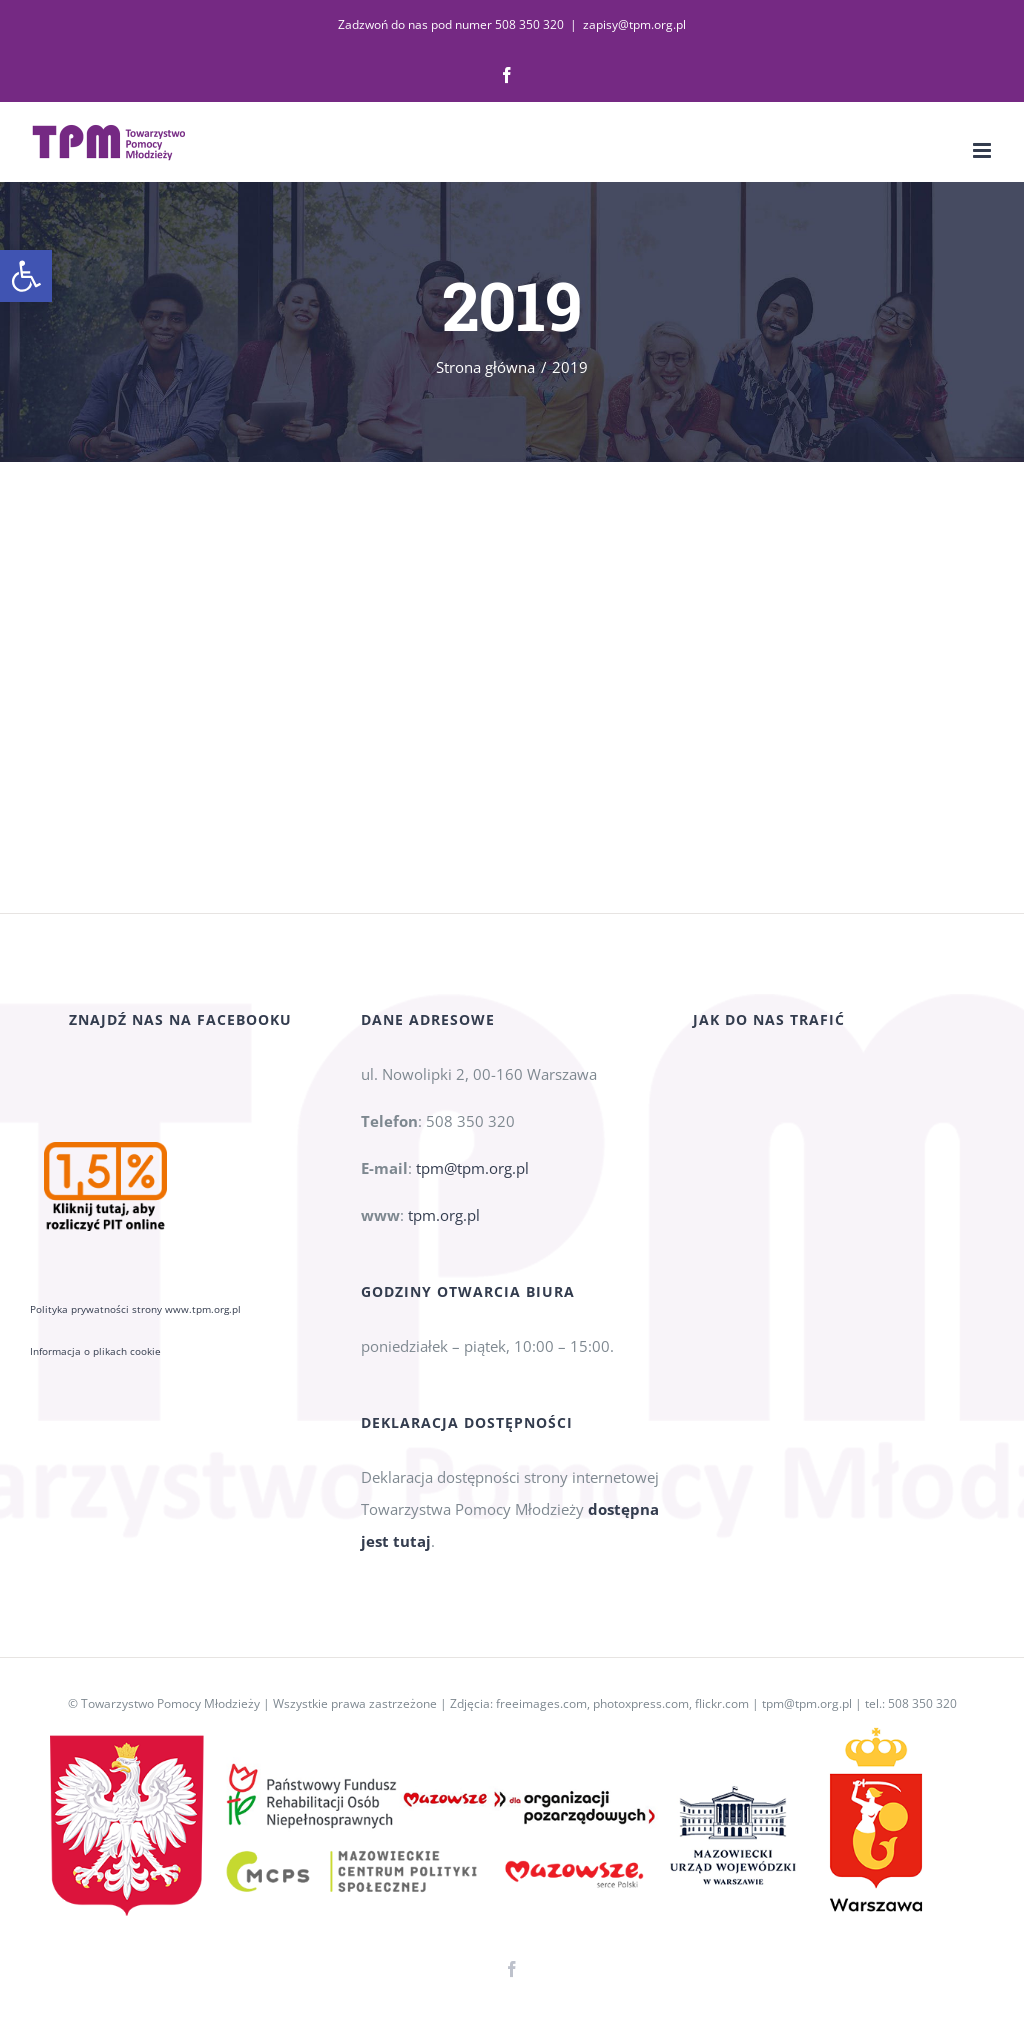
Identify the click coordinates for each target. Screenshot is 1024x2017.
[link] (26, 276)
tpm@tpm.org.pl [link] (472, 1168)
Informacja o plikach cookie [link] (95, 1351)
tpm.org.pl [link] (444, 1215)
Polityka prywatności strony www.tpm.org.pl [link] (135, 1309)
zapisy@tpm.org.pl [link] (634, 24)
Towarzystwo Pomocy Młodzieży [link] (170, 1703)
